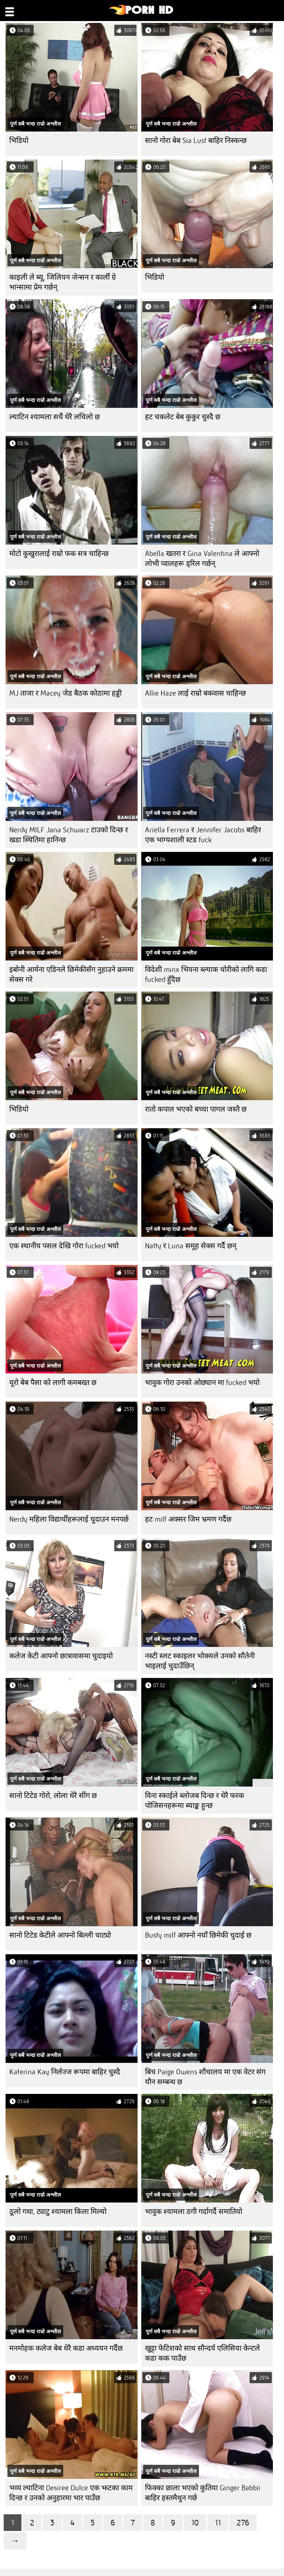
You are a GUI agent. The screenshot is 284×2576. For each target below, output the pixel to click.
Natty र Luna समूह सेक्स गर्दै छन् (190, 1246)
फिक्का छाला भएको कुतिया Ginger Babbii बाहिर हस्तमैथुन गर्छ (202, 2493)
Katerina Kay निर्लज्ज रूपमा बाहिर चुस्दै (64, 2072)
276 (243, 2522)
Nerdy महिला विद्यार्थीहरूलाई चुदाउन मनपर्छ (69, 1519)
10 (195, 2522)
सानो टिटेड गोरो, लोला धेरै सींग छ (53, 1795)
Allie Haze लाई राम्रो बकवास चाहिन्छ (195, 693)
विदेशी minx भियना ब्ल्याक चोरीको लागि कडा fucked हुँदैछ (206, 974)
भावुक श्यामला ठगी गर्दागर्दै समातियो (193, 2211)
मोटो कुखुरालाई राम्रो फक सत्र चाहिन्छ (59, 553)
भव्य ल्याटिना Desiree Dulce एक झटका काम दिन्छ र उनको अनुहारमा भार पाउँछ (71, 2493)
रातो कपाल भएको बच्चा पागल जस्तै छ (196, 1109)
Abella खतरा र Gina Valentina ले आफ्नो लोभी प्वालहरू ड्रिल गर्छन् (202, 558)
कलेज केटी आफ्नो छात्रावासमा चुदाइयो (61, 1656)
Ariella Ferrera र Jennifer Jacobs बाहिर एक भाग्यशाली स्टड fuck (203, 835)
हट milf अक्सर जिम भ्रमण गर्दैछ (188, 1519)
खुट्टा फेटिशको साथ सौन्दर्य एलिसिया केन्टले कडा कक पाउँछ (202, 2353)
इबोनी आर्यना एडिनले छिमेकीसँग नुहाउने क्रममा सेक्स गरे (71, 974)
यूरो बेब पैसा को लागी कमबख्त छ (53, 1382)
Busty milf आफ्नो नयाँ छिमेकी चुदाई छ (198, 1935)
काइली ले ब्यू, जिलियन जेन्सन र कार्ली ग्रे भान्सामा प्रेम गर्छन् (62, 282)
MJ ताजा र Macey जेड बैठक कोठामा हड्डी (65, 693)
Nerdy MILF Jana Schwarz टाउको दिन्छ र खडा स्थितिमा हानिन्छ (68, 835)
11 (218, 2522)
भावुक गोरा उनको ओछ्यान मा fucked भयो (202, 1382)
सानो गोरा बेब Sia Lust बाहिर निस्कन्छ (196, 140)
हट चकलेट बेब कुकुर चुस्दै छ (182, 417)
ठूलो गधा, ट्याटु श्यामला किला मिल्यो (57, 2211)
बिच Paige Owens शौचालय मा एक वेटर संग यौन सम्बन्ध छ (205, 2077)
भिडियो (18, 140)
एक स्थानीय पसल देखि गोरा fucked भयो (64, 1246)
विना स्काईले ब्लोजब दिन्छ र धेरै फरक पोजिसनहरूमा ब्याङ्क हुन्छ (194, 1800)
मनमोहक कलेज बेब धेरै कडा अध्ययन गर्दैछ (66, 2348)
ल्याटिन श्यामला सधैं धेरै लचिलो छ (54, 417)
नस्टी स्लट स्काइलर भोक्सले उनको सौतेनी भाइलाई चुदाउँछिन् (200, 1661)
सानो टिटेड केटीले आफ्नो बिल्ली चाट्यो (60, 1935)
